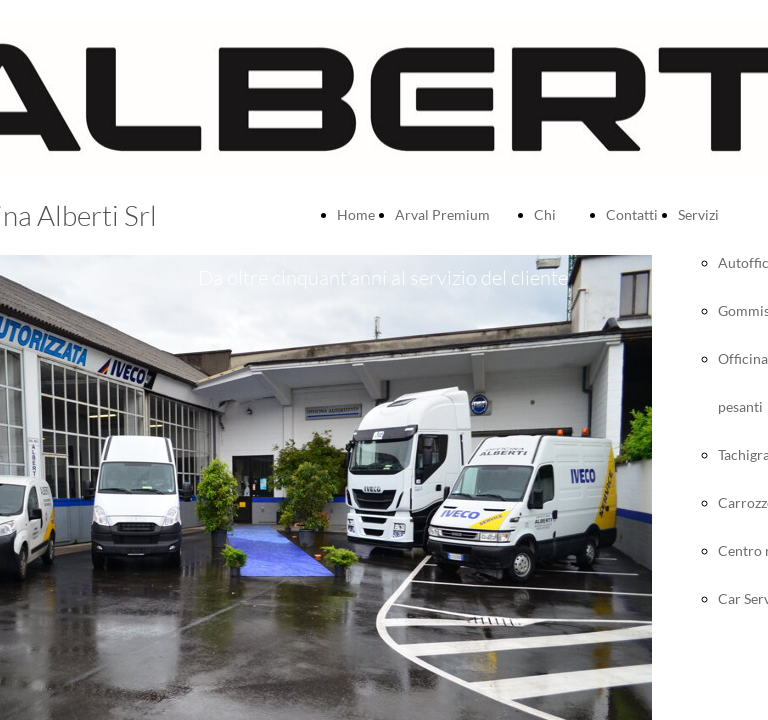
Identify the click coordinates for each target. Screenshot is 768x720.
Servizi (698, 214)
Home (356, 214)
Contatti (632, 214)
